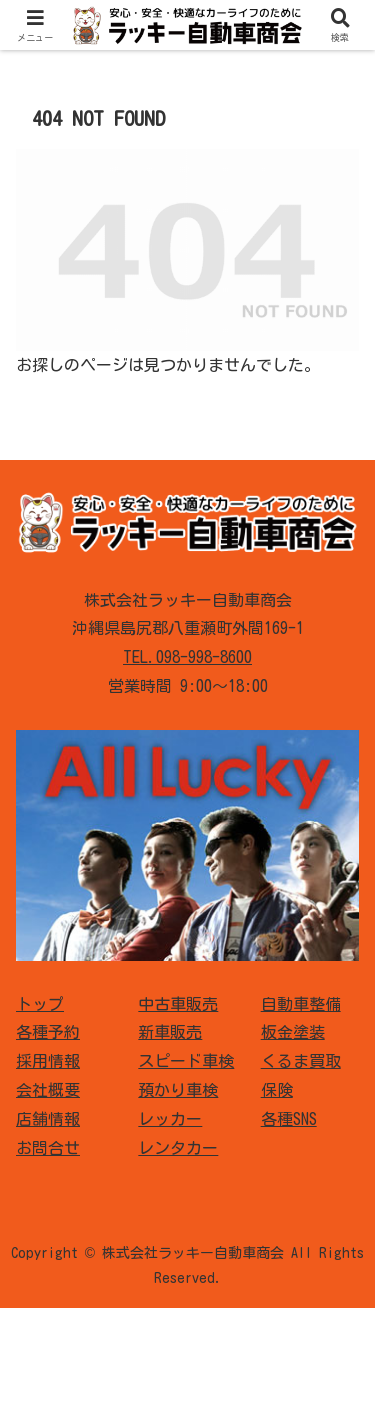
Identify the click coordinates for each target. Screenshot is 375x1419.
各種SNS (289, 1119)
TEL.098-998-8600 (187, 657)
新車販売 (170, 1032)
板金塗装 (293, 1032)
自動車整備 (301, 1004)
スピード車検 (186, 1061)
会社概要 (48, 1090)
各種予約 (48, 1032)
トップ (40, 1004)
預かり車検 (178, 1090)
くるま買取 (301, 1061)
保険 (277, 1090)
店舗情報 (48, 1119)
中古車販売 (178, 1004)
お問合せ (48, 1148)
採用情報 (48, 1061)
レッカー (170, 1119)
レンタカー (178, 1148)
